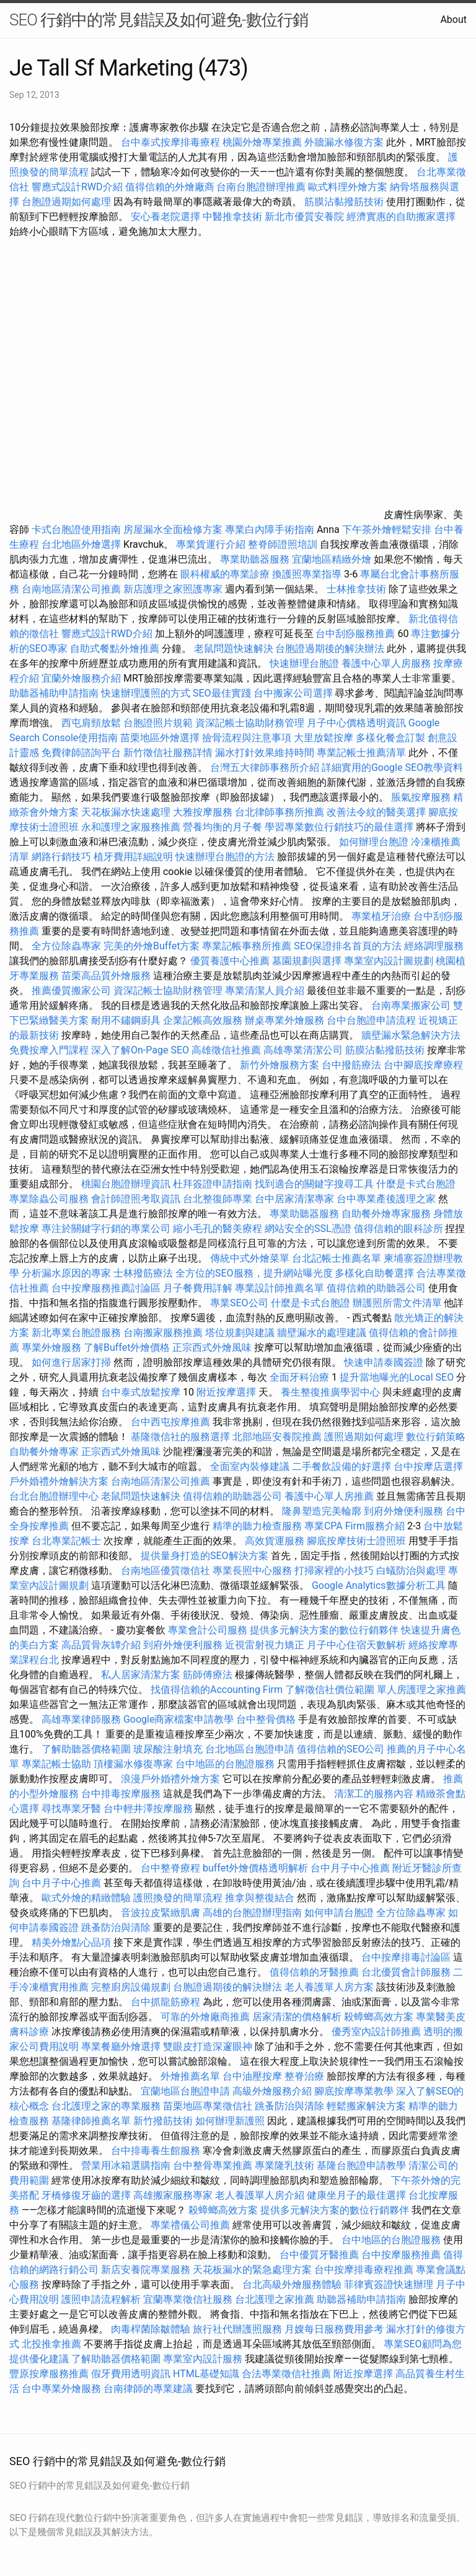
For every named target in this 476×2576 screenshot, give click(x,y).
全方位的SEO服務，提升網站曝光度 (254, 1273)
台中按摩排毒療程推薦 (365, 2269)
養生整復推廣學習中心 (330, 1392)
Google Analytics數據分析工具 (379, 1585)
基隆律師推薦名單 (91, 2121)
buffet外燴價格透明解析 (255, 1868)
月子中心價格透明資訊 (356, 723)
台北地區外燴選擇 (81, 544)
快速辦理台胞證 (304, 663)
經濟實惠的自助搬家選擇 (401, 216)
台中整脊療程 (172, 1868)
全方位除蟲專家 (66, 946)
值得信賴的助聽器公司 (376, 1288)
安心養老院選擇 (165, 216)
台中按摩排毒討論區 (407, 1957)
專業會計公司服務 (207, 1630)
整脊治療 (304, 2076)
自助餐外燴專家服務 (386, 1214)
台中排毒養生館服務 (157, 2150)
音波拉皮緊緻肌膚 (160, 1913)
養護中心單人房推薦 (329, 1496)
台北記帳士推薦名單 (336, 1258)
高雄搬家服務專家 (173, 2195)
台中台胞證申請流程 (371, 1020)
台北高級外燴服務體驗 (293, 2284)
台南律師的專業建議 (148, 2388)
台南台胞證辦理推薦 (261, 187)
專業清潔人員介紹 (264, 990)
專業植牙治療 (381, 916)
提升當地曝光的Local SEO (397, 1377)
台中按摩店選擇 (428, 1466)
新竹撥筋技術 (163, 2121)
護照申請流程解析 (101, 2299)
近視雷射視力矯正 (264, 1645)
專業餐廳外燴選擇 (122, 2046)
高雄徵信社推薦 (226, 1050)
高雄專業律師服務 (81, 1719)
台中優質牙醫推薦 (319, 2255)
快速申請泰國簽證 (383, 1362)
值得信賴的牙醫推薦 (314, 1972)
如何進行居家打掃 (71, 1362)
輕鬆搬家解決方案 (366, 2106)
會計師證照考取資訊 (135, 1199)
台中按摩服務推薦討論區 (107, 1288)
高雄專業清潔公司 (303, 1050)
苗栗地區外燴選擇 (160, 738)
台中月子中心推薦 (350, 1868)
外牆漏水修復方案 (344, 142)
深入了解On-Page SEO (140, 1050)
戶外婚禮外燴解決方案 (58, 1481)
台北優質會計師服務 (406, 1972)
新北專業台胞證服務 (76, 1333)
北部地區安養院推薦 (277, 1437)
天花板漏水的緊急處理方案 (252, 2269)
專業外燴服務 (51, 1347)
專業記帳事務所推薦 (246, 946)
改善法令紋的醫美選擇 (376, 812)
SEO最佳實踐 (222, 693)
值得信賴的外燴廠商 (169, 187)
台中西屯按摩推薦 (172, 1422)
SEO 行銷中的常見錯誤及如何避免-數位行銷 (158, 20)
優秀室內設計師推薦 (376, 2032)
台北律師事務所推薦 (279, 812)
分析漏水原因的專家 (66, 1273)
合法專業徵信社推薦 (286, 2374)
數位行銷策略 (435, 1437)
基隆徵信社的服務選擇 (180, 1437)
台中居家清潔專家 (294, 1199)
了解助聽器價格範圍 (86, 1749)
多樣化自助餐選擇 (374, 1273)
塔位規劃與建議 (240, 1333)
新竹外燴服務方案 (279, 1065)
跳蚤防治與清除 (116, 1927)
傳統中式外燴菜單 (249, 1258)
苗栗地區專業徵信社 (207, 2106)
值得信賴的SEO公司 (341, 1749)
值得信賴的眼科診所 (398, 1228)
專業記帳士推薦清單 (361, 752)
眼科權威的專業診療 (225, 574)
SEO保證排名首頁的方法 (348, 946)
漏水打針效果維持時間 (264, 752)
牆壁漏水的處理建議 (321, 1333)
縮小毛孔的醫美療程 (217, 1228)
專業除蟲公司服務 (49, 1199)
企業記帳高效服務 (202, 1020)
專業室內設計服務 (202, 2359)
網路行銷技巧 (61, 857)
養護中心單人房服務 (386, 663)
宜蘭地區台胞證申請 (185, 2091)
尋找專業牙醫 (71, 1808)
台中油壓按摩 (253, 2076)
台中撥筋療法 (351, 1065)
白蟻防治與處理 (411, 1570)
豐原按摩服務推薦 (50, 2374)
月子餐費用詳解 (197, 1288)
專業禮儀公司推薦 (190, 2225)
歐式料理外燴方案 (349, 187)
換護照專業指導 (307, 574)
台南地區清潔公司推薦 (71, 589)
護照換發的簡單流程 (178, 1898)
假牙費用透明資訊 (130, 2374)
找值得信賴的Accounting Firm (217, 1689)
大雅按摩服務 (204, 812)
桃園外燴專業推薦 (262, 142)
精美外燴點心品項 (72, 1942)
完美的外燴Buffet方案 (152, 946)
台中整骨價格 (267, 1719)
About (453, 19)
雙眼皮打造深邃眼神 (207, 2046)
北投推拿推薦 (51, 2344)
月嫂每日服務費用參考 (334, 2329)
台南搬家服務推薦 (163, 1333)
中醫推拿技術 (232, 216)
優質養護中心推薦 (230, 961)
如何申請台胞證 (339, 1913)
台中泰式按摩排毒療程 (172, 142)
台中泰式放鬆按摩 (142, 1392)
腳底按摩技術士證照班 (357, 1541)
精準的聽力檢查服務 (257, 1526)
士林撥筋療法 (143, 1273)
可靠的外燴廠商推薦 (205, 2017)
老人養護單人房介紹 (259, 2195)
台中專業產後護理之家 (386, 1199)
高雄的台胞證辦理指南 (252, 1913)
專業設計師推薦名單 (279, 1288)
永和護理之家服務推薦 (130, 827)
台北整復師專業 (217, 1199)
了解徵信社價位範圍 (329, 1689)
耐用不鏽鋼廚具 (126, 1020)
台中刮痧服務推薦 (356, 634)
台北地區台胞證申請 (249, 1749)
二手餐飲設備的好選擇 (341, 1466)
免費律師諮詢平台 (81, 752)
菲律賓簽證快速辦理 (388, 2284)
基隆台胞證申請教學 (361, 2165)
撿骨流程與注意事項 (246, 738)
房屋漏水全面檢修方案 (173, 529)
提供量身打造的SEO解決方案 (204, 1556)
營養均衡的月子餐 (222, 827)
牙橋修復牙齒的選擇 (86, 2195)
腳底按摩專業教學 (355, 2091)
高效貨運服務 (274, 1541)
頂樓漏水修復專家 (133, 1764)
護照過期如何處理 (363, 1437)
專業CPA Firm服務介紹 (354, 1526)
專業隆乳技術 (284, 2165)
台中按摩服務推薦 (402, 2255)
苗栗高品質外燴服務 (107, 976)
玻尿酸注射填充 (168, 1749)
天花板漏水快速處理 (125, 812)
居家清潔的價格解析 (297, 2017)
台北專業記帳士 (66, 1541)
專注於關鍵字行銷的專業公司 (106, 1228)
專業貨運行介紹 (210, 544)
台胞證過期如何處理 (66, 202)
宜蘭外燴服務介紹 (81, 678)
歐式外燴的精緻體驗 (86, 1898)
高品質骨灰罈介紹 (101, 1645)
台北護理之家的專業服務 (106, 2106)
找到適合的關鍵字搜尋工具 (314, 1184)
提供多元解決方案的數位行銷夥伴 (324, 1630)
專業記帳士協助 (56, 1764)
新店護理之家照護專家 (173, 589)
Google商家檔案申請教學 (178, 1719)
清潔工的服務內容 (373, 1794)
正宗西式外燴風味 (213, 1347)
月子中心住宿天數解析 (356, 1645)
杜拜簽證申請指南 (212, 1184)
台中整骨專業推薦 (212, 2165)
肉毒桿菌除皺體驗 (150, 2329)
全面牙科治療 (299, 1377)
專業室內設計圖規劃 (388, 961)
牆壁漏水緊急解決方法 (411, 1035)
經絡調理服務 (434, 946)
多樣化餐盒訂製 (390, 738)
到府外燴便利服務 (403, 1511)
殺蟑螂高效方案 (378, 2017)
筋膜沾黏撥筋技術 (344, 202)
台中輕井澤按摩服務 (149, 1808)
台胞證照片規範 (158, 723)
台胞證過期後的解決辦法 (329, 648)
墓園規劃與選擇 (307, 961)
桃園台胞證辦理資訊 (125, 1184)
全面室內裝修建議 (249, 1466)
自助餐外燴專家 (44, 1451)
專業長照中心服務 (252, 1570)
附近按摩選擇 (227, 1392)
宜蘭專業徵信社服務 (187, 2299)
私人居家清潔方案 (140, 1675)
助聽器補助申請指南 (54, 693)
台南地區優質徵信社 (165, 1570)
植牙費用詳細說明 (133, 857)
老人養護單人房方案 (329, 1987)
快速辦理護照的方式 (145, 693)
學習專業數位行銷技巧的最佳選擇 (339, 827)
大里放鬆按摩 (325, 738)
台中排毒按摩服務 (122, 1794)
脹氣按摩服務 (422, 797)
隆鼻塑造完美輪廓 (321, 1511)
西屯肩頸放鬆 (92, 723)
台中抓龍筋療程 (167, 2002)
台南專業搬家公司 (411, 1005)
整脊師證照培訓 (284, 544)
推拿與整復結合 (259, 1898)
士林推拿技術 (356, 589)
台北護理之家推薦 (274, 2299)
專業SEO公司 (239, 1303)
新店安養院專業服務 (145, 2269)
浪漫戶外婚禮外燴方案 (172, 1779)
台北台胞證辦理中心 (54, 1496)
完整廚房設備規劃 (130, 1987)
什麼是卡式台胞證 (416, 1184)
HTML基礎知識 (206, 2374)
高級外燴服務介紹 (272, 2091)
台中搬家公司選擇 (293, 693)
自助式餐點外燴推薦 (114, 648)
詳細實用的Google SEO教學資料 (392, 767)
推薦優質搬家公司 (71, 990)
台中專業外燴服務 (61, 2388)
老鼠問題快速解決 (233, 648)
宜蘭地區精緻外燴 (333, 559)
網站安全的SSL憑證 (308, 1228)
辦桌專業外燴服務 (286, 1020)
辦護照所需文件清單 (397, 1303)
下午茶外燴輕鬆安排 (386, 529)
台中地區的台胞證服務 (225, 1764)
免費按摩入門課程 (50, 1050)
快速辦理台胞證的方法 (225, 857)
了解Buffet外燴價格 (127, 1347)
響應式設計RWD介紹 (77, 187)
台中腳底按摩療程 (423, 1065)
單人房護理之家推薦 (421, 1689)
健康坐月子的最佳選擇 (356, 2195)
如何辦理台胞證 (373, 842)
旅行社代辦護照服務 (237, 2329)
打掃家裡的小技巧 (334, 1570)
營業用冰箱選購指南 (125, 2165)
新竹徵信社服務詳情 (168, 752)
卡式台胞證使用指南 (76, 529)
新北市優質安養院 (304, 216)
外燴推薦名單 (190, 2076)
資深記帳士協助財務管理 (249, 723)
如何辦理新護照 (230, 2121)
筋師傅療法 (207, 1675)
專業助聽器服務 (254, 559)
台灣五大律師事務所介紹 (264, 767)
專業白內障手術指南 (269, 529)
